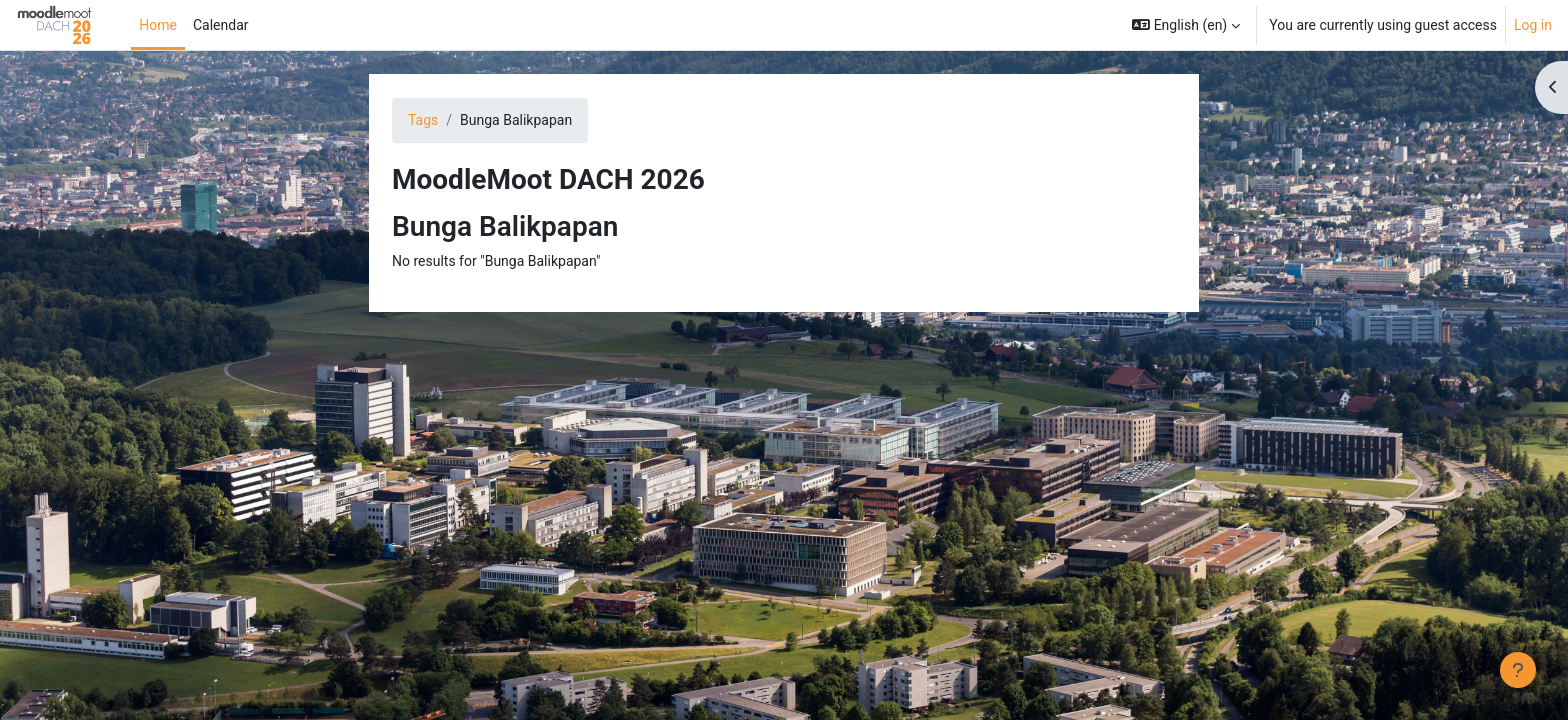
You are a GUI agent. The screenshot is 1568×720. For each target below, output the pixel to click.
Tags (423, 120)
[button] (1186, 25)
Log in (1533, 25)
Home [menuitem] (158, 25)
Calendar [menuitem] (221, 25)
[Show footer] (1518, 670)
